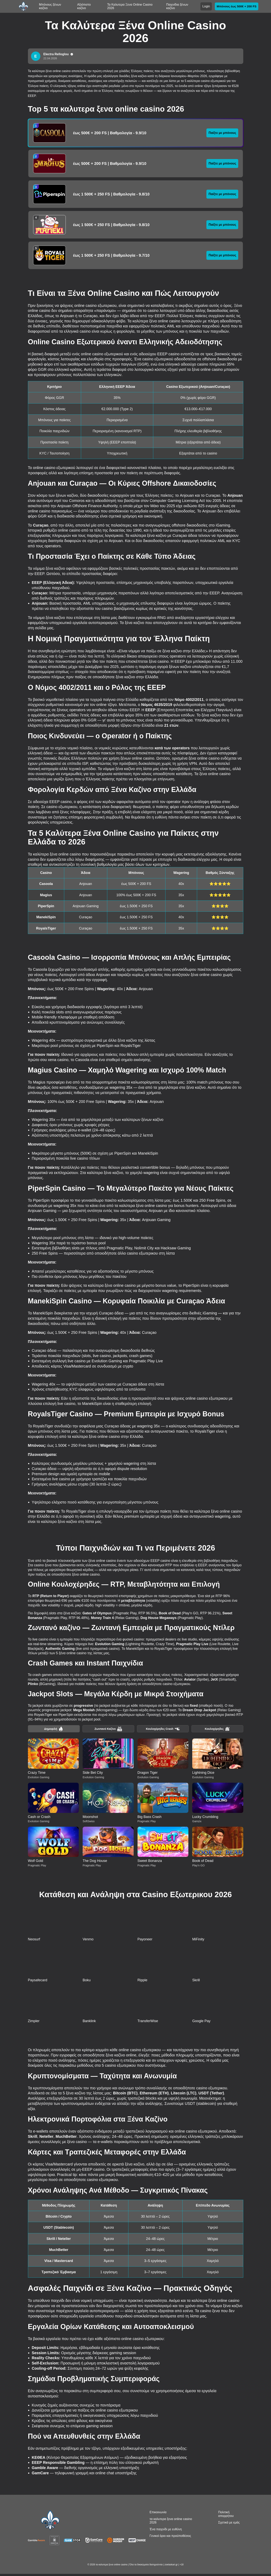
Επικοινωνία (158, 2514)
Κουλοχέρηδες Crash (162, 1729)
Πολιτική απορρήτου (226, 2516)
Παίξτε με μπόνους (220, 132)
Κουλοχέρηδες (217, 1729)
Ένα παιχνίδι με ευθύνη (166, 2531)
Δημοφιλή (53, 1729)
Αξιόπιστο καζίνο (84, 6)
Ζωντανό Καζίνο (108, 1729)
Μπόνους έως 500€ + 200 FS (237, 6)
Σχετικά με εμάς (229, 2524)
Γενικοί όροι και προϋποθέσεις (170, 2538)
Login (206, 6)
